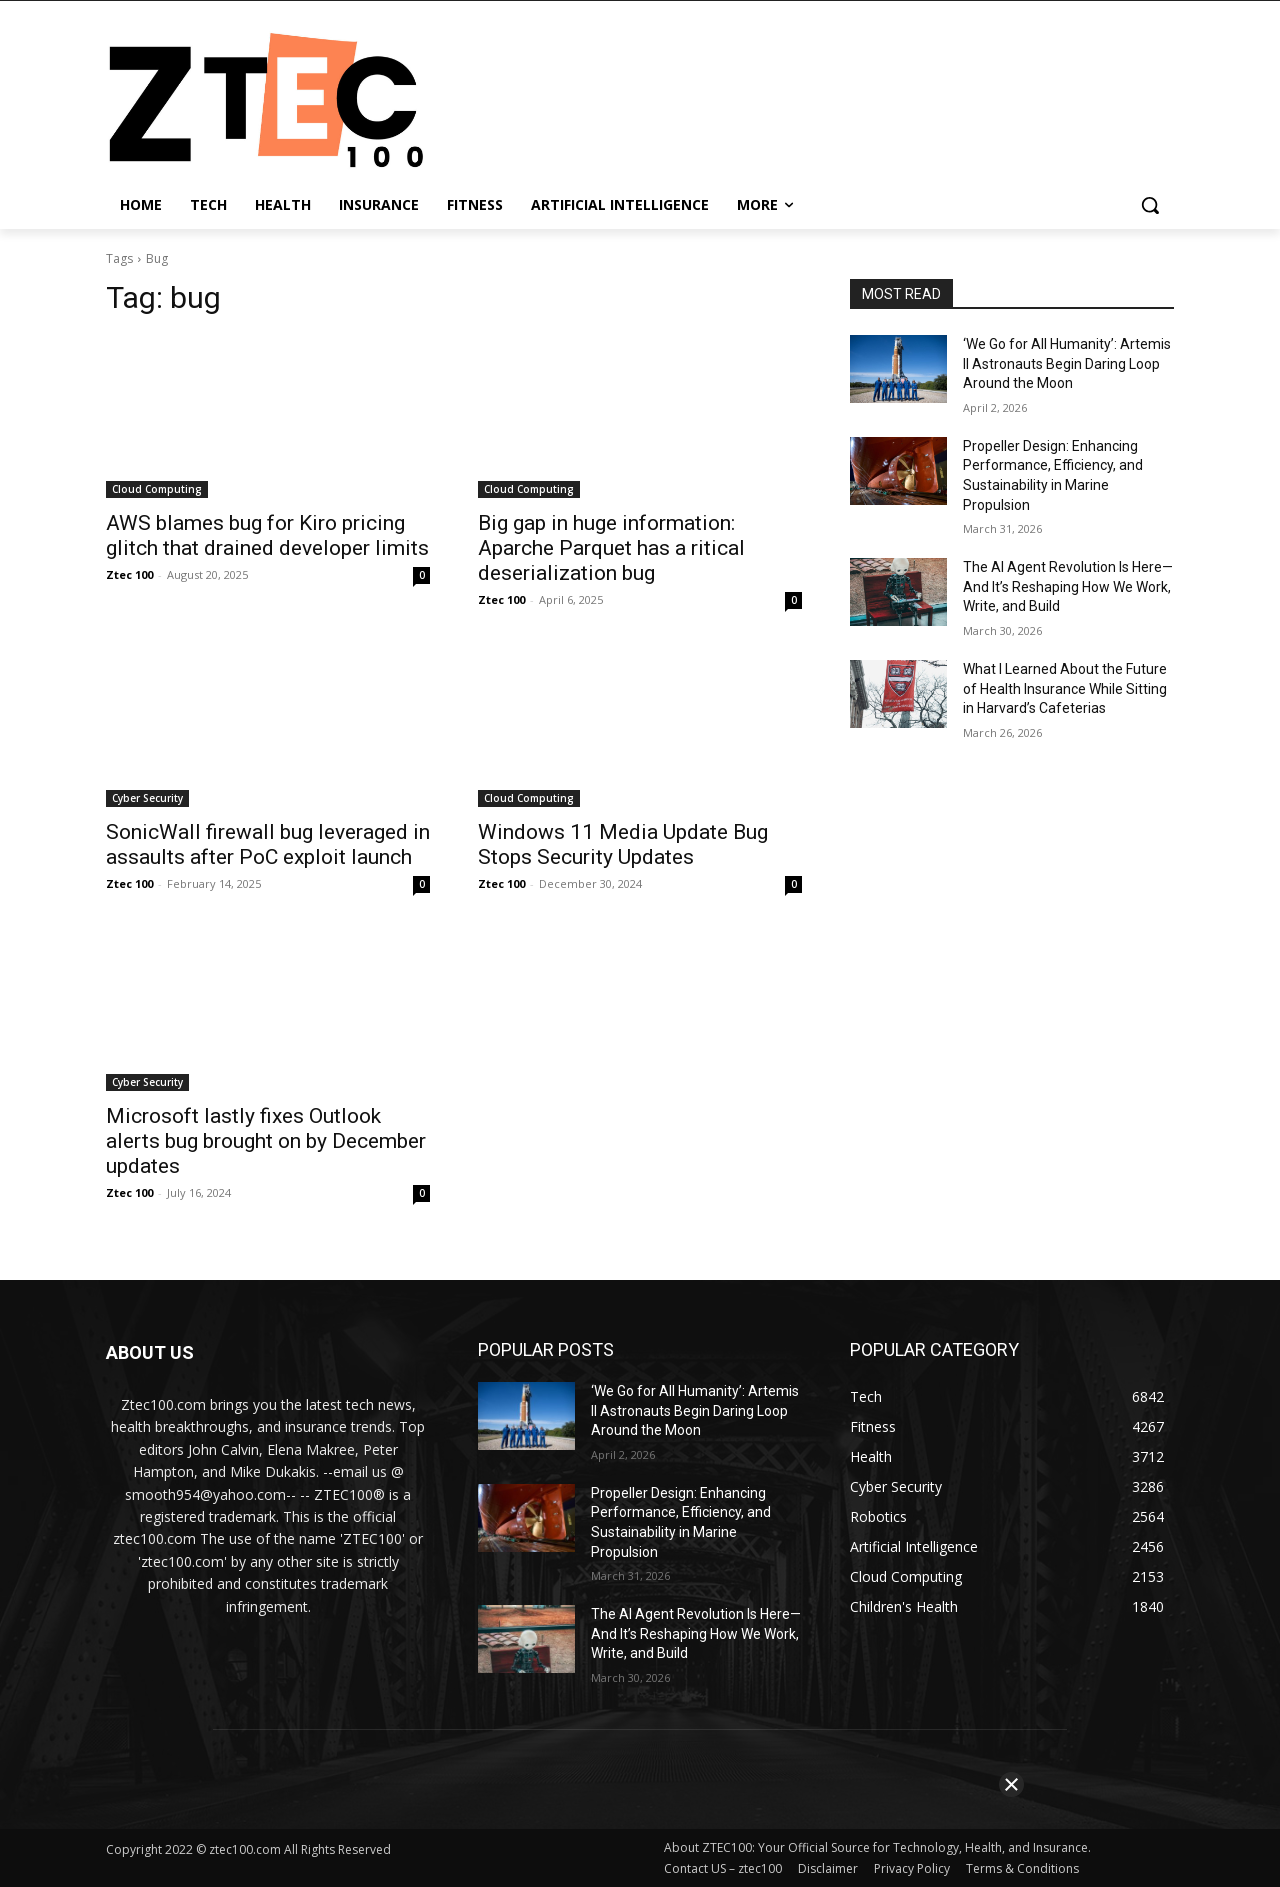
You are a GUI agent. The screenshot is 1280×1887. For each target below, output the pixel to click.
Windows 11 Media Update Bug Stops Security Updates (623, 844)
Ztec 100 (129, 574)
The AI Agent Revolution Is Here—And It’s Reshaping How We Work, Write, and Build (1068, 586)
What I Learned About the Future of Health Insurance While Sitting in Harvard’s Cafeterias (1065, 688)
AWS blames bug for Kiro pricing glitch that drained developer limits (267, 535)
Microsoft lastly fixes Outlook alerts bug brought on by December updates (266, 1141)
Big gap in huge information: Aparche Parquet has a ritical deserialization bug (611, 548)
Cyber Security (147, 798)
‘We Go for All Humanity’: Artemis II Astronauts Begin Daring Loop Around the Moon (1067, 363)
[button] (1150, 205)
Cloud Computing (157, 489)
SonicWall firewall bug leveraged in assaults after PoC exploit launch (268, 844)
